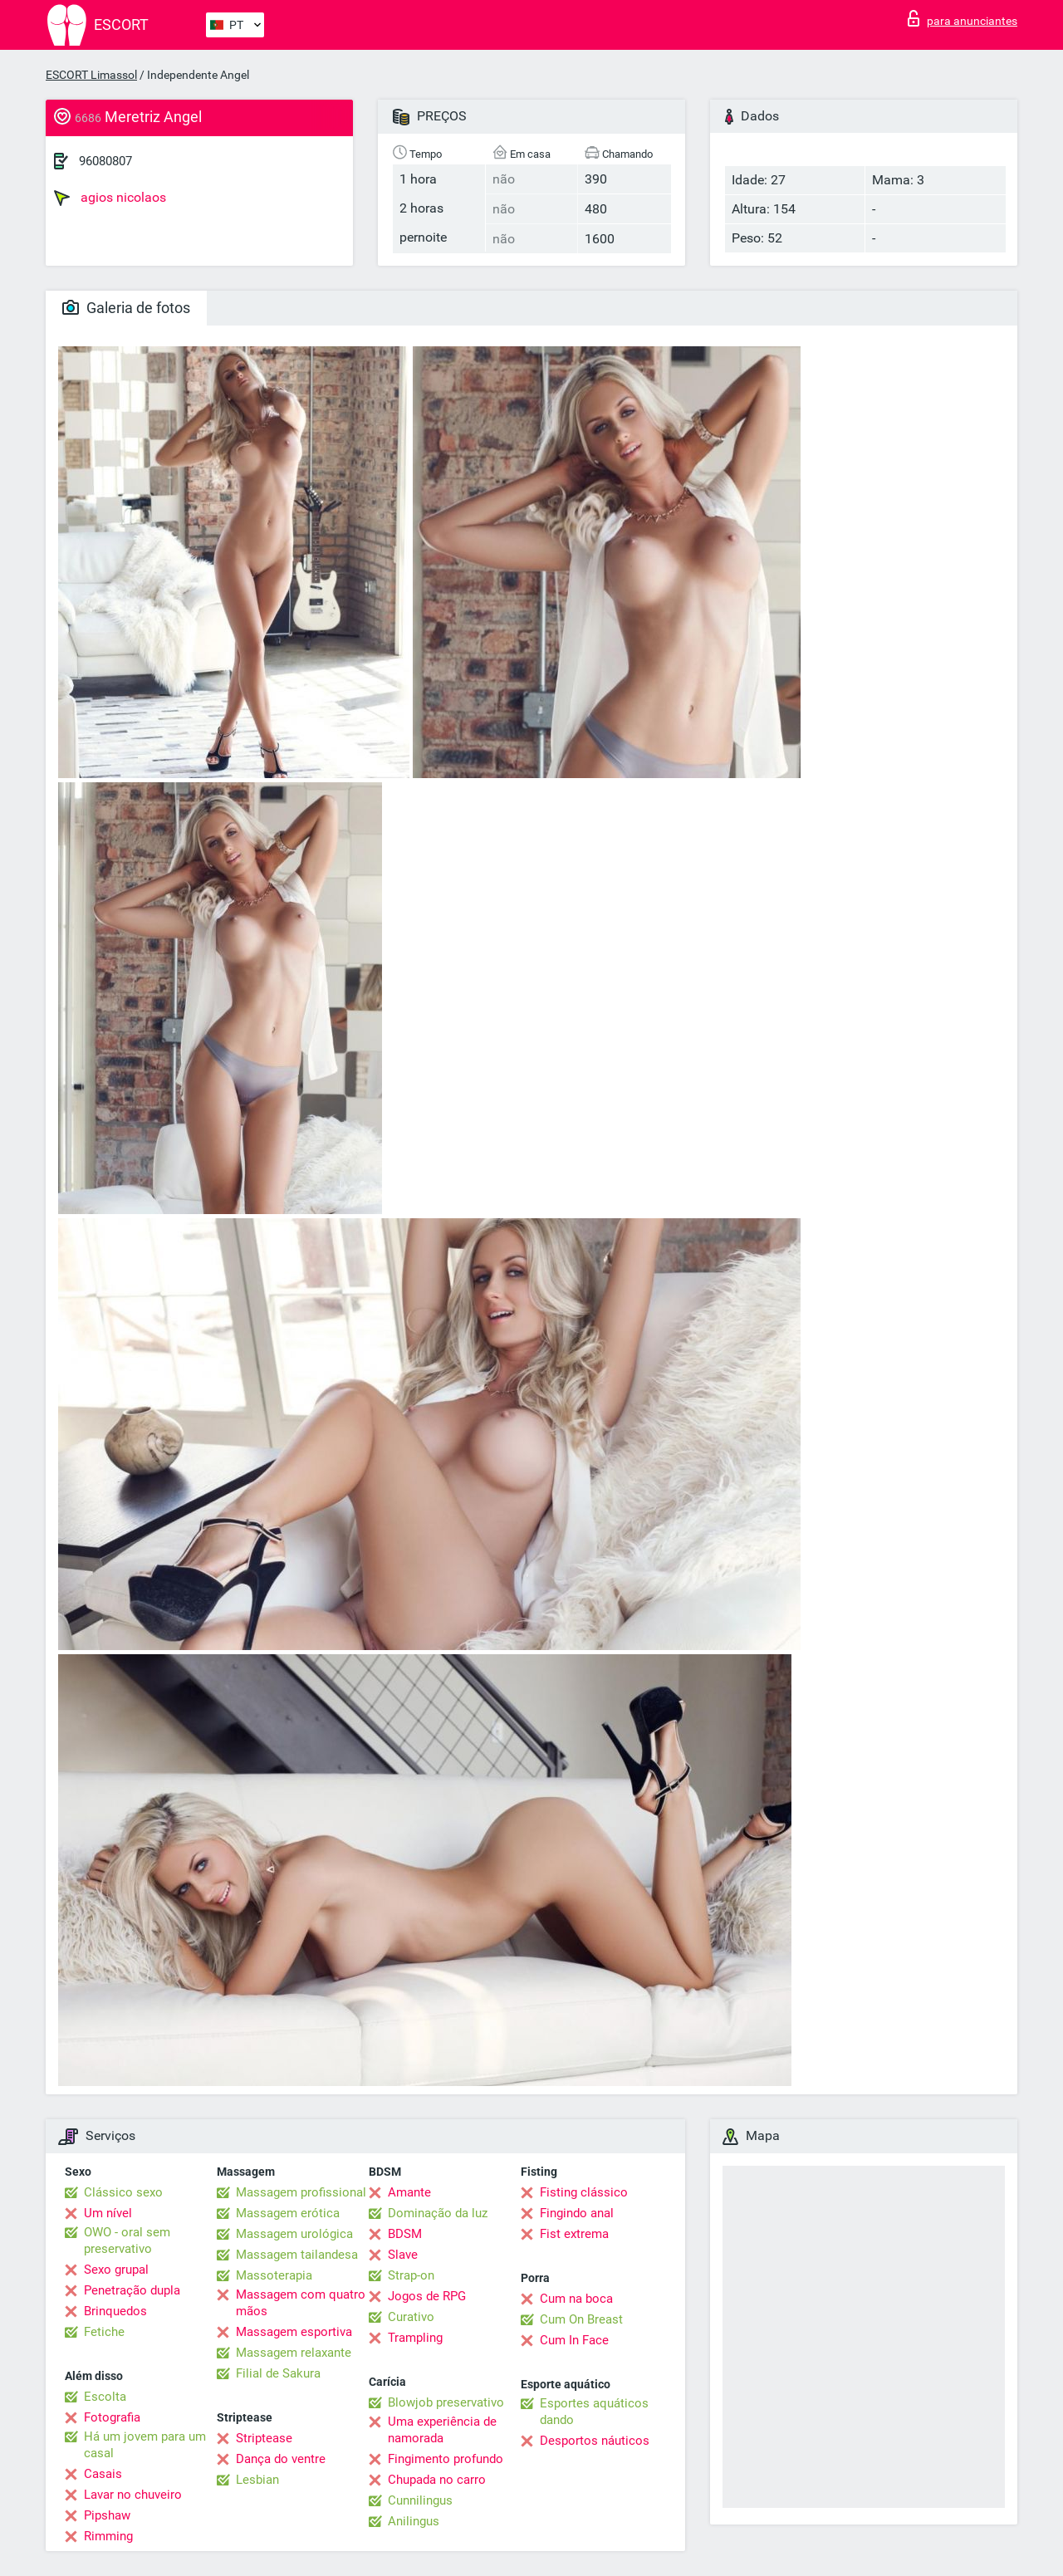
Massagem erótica (288, 2213)
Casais (103, 2473)
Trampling (415, 2337)
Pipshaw (107, 2515)
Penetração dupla (132, 2290)
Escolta (105, 2396)
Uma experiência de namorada (442, 2430)
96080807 (105, 161)
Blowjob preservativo (446, 2402)
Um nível (108, 2213)
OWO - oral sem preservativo (127, 2240)
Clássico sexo (123, 2192)
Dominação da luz (437, 2213)
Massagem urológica (294, 2233)
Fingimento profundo (445, 2458)
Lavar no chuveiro (133, 2494)
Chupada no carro (437, 2479)
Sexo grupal (116, 2269)
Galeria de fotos (126, 307)
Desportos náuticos (594, 2440)
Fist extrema (574, 2233)
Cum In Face (574, 2340)
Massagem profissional (301, 2192)
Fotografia (112, 2417)
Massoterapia (274, 2275)
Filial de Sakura (278, 2373)
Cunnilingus (420, 2500)
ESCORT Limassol (91, 74)
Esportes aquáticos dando (594, 2411)
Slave (403, 2254)
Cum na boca (576, 2298)
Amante (409, 2192)
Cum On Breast (581, 2319)
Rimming (108, 2536)
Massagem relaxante (293, 2352)
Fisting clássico (584, 2192)
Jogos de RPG (427, 2296)
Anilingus (413, 2521)
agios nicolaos (110, 197)
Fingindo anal (577, 2213)
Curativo (411, 2316)
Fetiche (104, 2331)
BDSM (405, 2233)
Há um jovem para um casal (145, 2445)
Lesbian (257, 2479)
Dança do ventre (281, 2458)
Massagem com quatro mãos (300, 2303)
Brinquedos (115, 2311)
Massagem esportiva (294, 2331)
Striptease (264, 2438)
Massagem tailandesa (297, 2254)
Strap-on (411, 2275)
